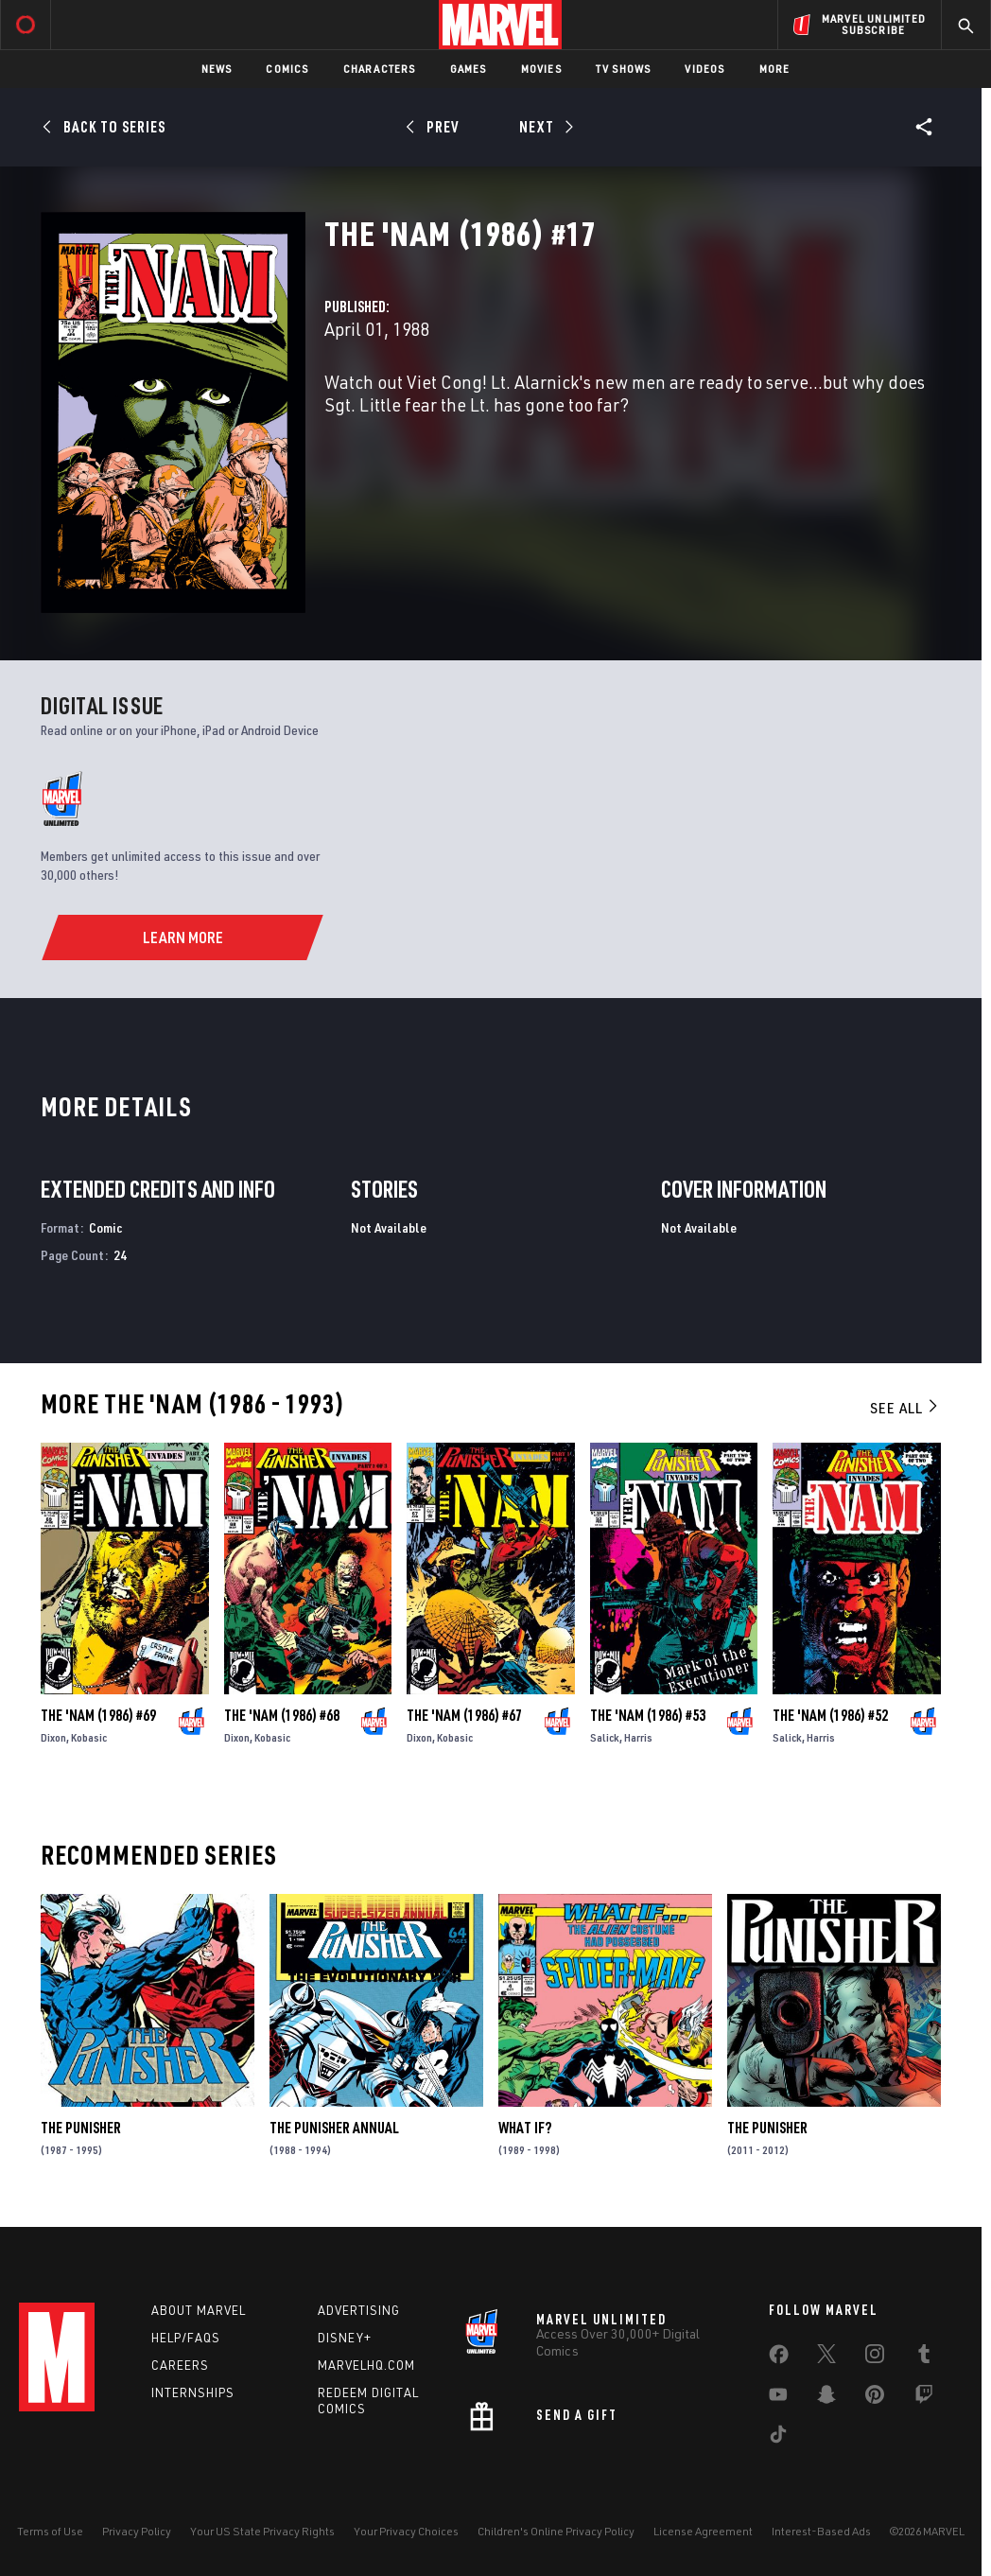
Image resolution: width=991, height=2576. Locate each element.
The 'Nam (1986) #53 (647, 1715)
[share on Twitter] (826, 2357)
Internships (193, 2392)
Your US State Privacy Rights (262, 2531)
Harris (638, 1737)
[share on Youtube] (778, 2398)
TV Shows (624, 68)
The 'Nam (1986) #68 (281, 1715)
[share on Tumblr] (923, 2357)
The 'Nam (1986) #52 (830, 1715)
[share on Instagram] (874, 2357)
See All (905, 1407)
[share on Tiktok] (778, 2437)
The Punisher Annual (334, 2127)
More (775, 68)
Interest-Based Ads (821, 2531)
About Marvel (198, 2310)
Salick (604, 1737)
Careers (180, 2365)
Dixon (53, 1737)
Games (468, 68)
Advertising (359, 2310)
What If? (524, 2127)
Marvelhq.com (366, 2365)
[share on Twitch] (923, 2398)
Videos (704, 68)
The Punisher (81, 2127)
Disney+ (345, 2337)
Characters (379, 68)
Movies (541, 68)
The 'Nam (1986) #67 (464, 1715)
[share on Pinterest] (874, 2398)
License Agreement (703, 2531)
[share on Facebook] (779, 2358)
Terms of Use (50, 2531)
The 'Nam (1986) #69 (98, 1715)
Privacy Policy (136, 2531)
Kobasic (89, 1737)
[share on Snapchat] (826, 2398)
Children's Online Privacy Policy (556, 2531)
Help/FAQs (185, 2337)
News (217, 68)
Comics (287, 68)
